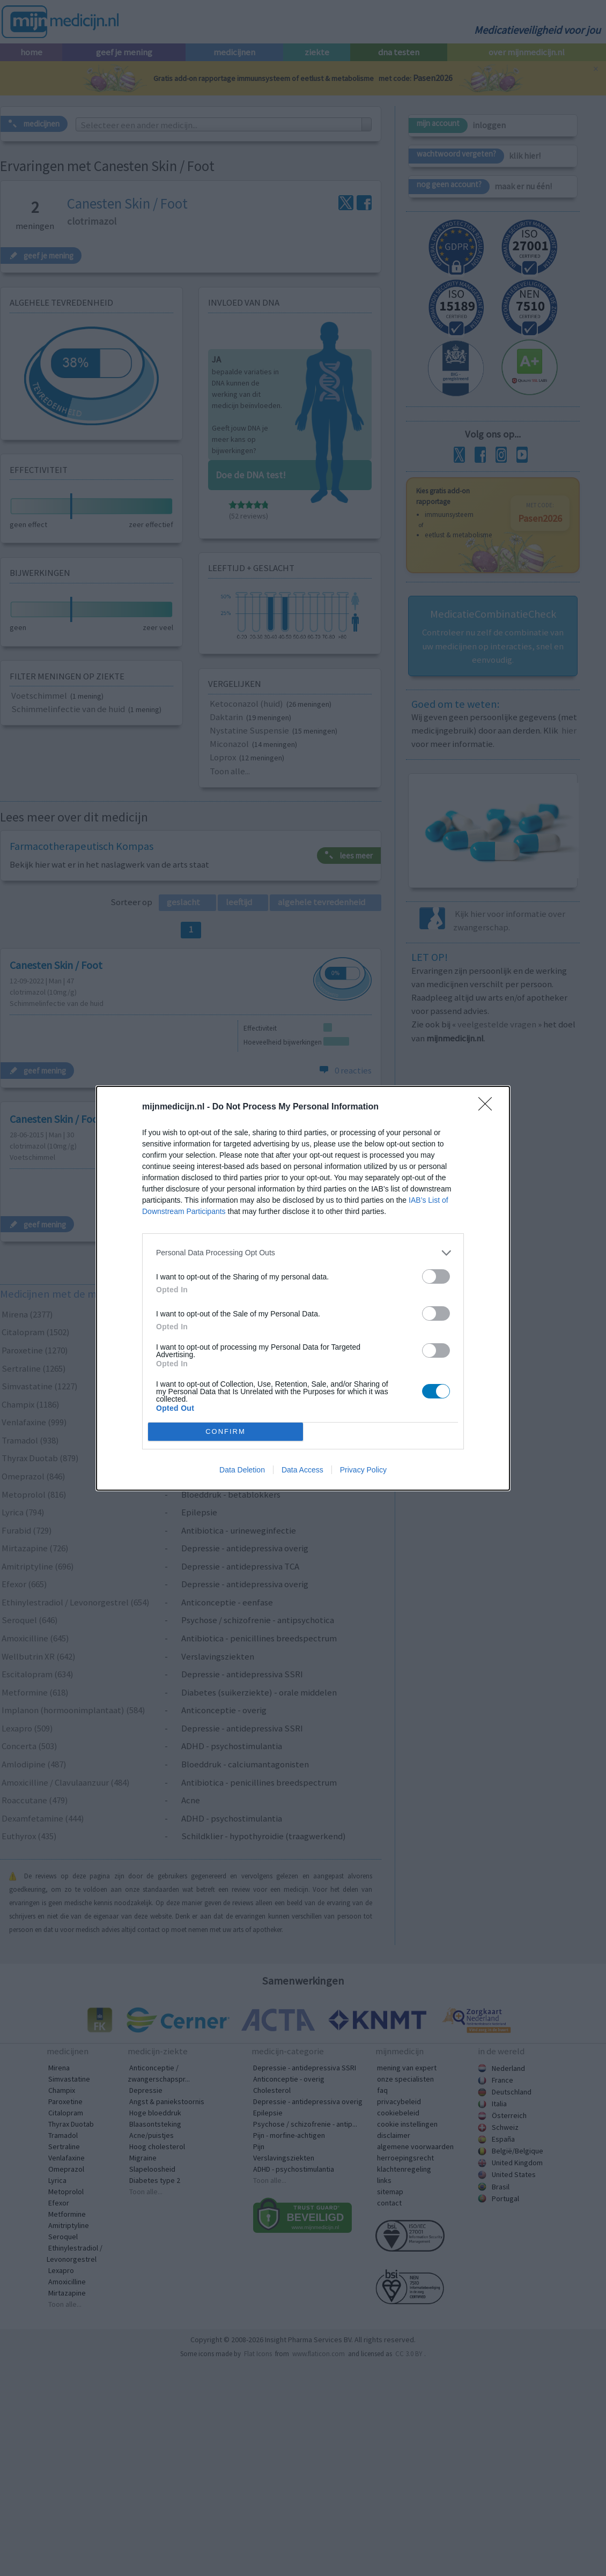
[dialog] (303, 1288)
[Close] (488, 1107)
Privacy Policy (363, 1469)
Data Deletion (242, 1469)
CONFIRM (225, 1431)
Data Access (302, 1469)
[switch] (436, 1276)
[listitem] (303, 1253)
